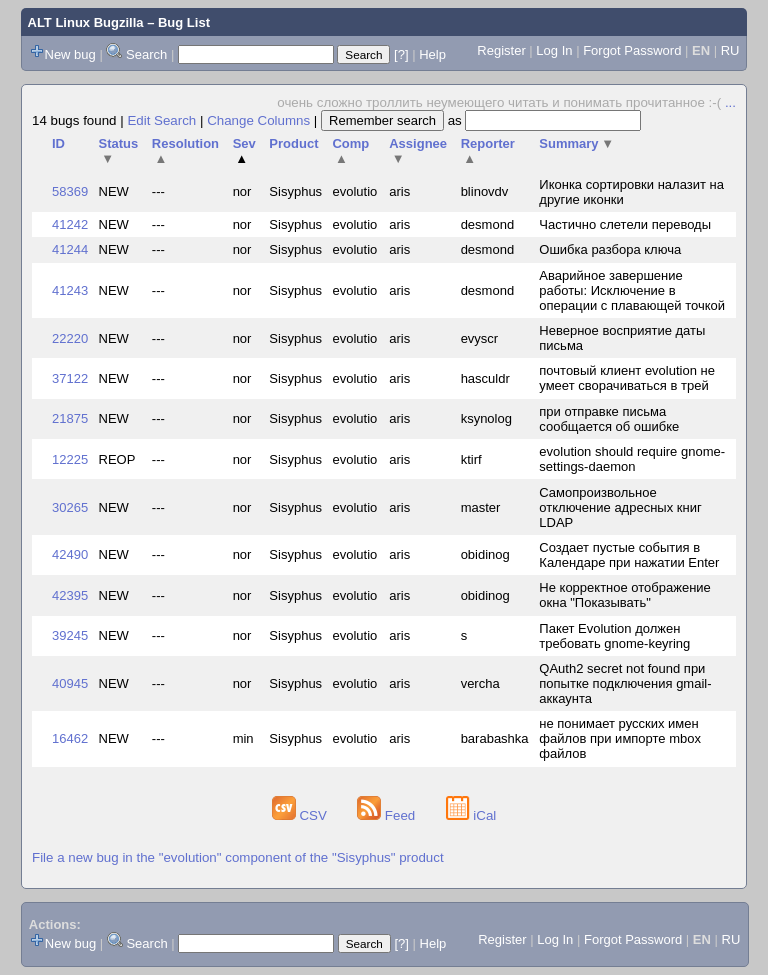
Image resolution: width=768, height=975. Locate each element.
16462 (70, 738)
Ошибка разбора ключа (610, 249)
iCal (471, 815)
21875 (70, 418)
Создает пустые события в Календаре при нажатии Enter (629, 555)
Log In (554, 50)
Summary (576, 143)
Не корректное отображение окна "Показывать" (625, 595)
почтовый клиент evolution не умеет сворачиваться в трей (627, 378)
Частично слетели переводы (625, 224)
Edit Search (161, 120)
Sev (244, 151)
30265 (70, 507)
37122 (70, 378)
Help (432, 54)
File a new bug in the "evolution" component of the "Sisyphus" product (238, 857)
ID (58, 143)
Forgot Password (632, 50)
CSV (301, 815)
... (730, 102)
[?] (401, 54)
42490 (70, 554)
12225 (70, 459)
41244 (70, 249)
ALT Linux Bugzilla (86, 22)
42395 (70, 595)
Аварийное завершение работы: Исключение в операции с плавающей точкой (632, 290)
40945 (70, 683)
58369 (70, 191)
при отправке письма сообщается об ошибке (609, 419)
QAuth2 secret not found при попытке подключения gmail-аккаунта (625, 683)
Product (293, 143)
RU (730, 50)
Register (501, 50)
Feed (388, 815)
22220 (70, 338)
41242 (70, 224)
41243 (70, 290)
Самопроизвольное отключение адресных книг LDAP (620, 507)
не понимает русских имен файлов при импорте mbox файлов (620, 738)
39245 (70, 635)
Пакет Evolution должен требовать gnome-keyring (614, 636)
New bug (70, 54)
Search (146, 54)
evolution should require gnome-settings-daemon (632, 459)
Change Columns (258, 120)
